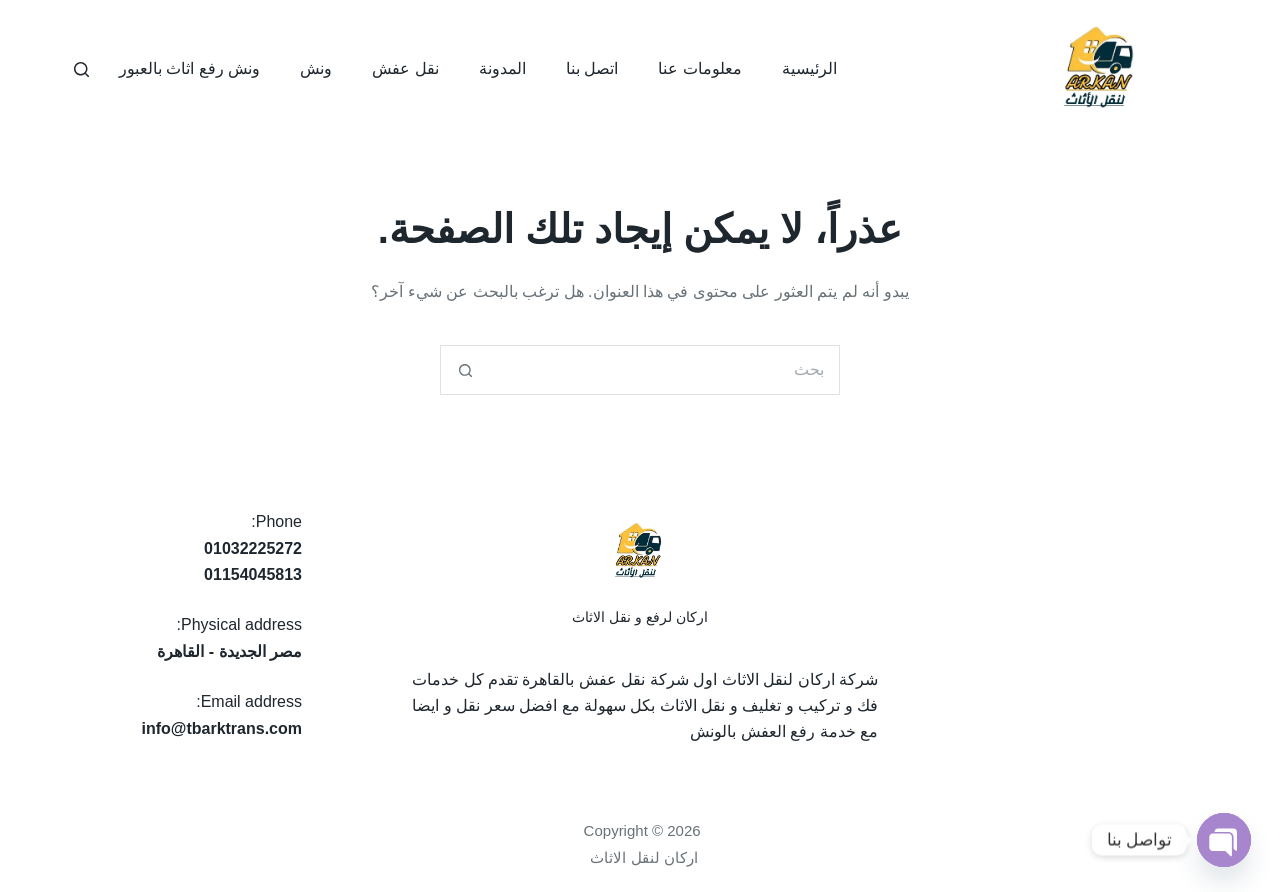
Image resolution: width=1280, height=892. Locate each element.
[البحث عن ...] (665, 370)
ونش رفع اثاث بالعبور (189, 68)
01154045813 (253, 574)
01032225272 (253, 548)
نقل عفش (405, 68)
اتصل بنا (592, 68)
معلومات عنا (699, 68)
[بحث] (81, 69)
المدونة (502, 68)
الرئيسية (809, 68)
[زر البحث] (465, 370)
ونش (316, 68)
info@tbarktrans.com (221, 728)
